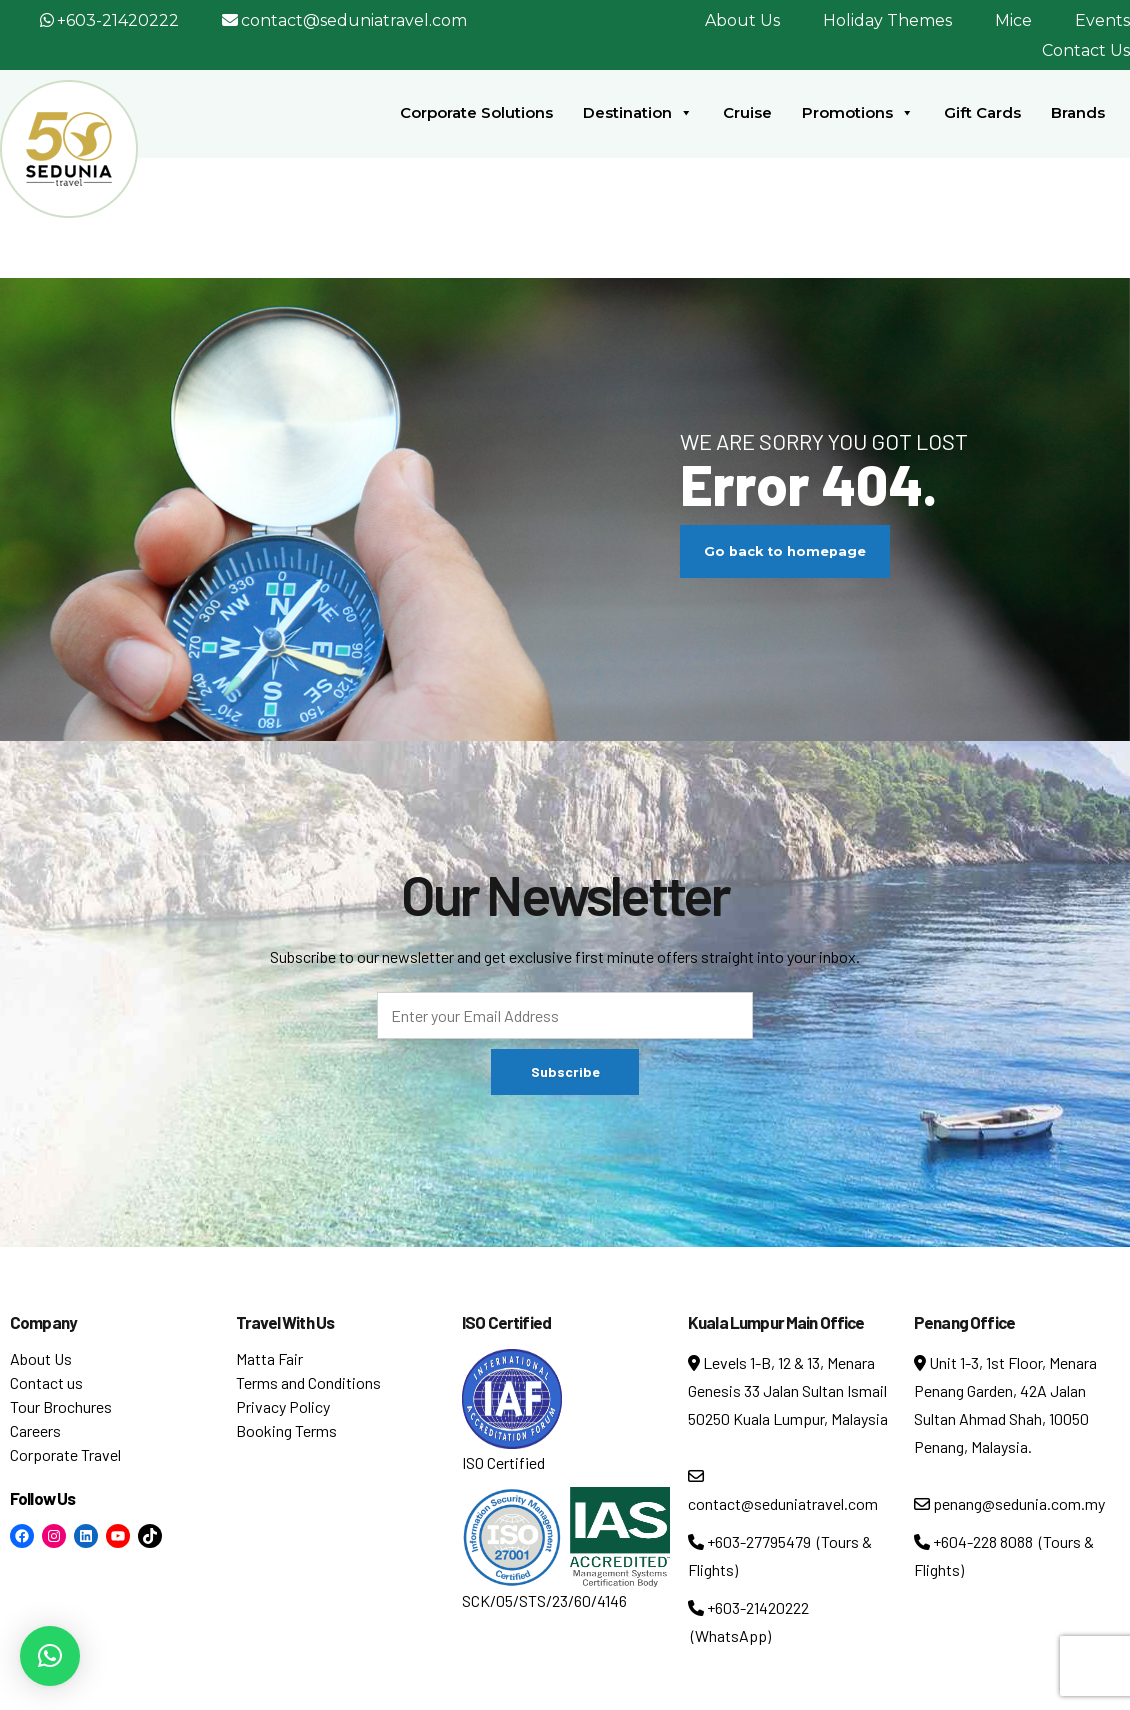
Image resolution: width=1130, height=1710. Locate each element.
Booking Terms (286, 1430)
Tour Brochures (61, 1406)
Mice (1013, 20)
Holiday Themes (887, 20)
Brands (1078, 112)
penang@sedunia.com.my (1009, 1503)
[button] (50, 1656)
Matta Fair (269, 1358)
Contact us (46, 1382)
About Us (742, 20)
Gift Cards (982, 112)
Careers (35, 1430)
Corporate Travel (65, 1454)
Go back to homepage (785, 551)
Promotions (858, 113)
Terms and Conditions (308, 1382)
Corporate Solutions (476, 112)
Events (1102, 20)
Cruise (747, 112)
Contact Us (1086, 50)
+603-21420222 (118, 20)
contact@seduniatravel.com (354, 20)
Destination (638, 113)
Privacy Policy (283, 1406)
